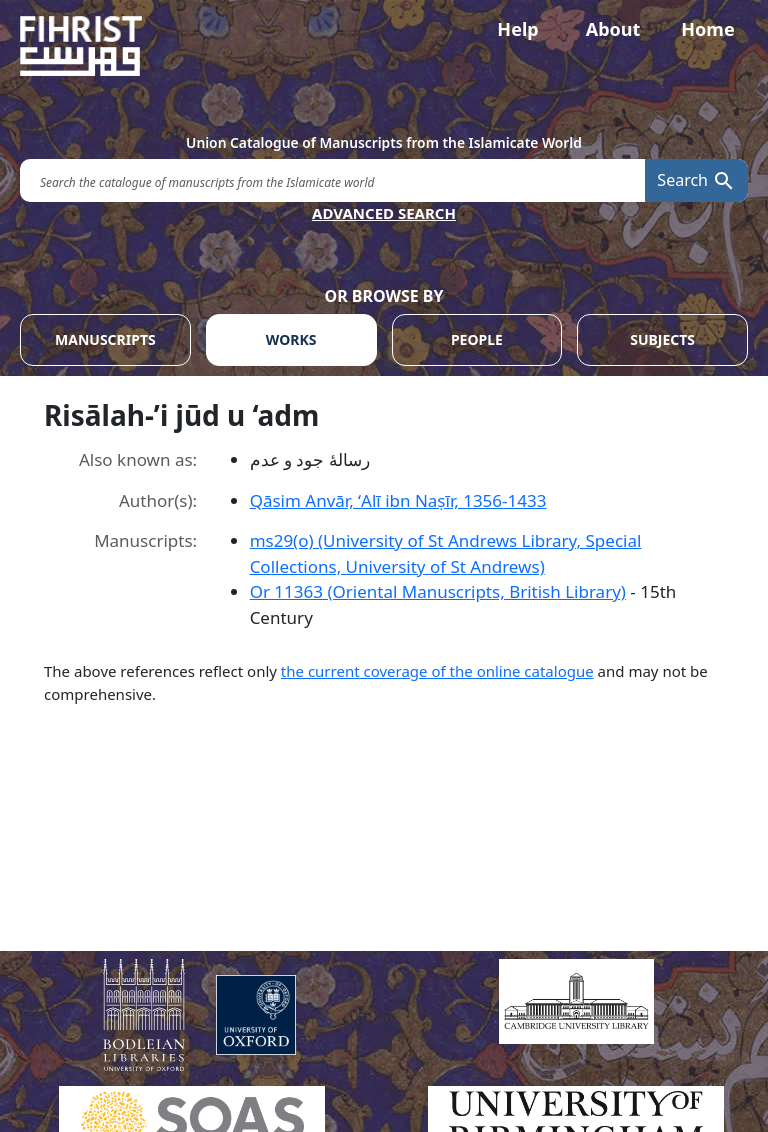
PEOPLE (477, 339)
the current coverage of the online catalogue (437, 671)
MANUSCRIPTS (105, 339)
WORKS (291, 339)
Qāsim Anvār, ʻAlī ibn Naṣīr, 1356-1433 (398, 500)
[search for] (332, 180)
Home (707, 29)
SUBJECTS (662, 339)
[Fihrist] (384, 46)
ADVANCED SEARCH (384, 213)
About (613, 29)
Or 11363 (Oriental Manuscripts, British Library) (438, 591)
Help (517, 29)
